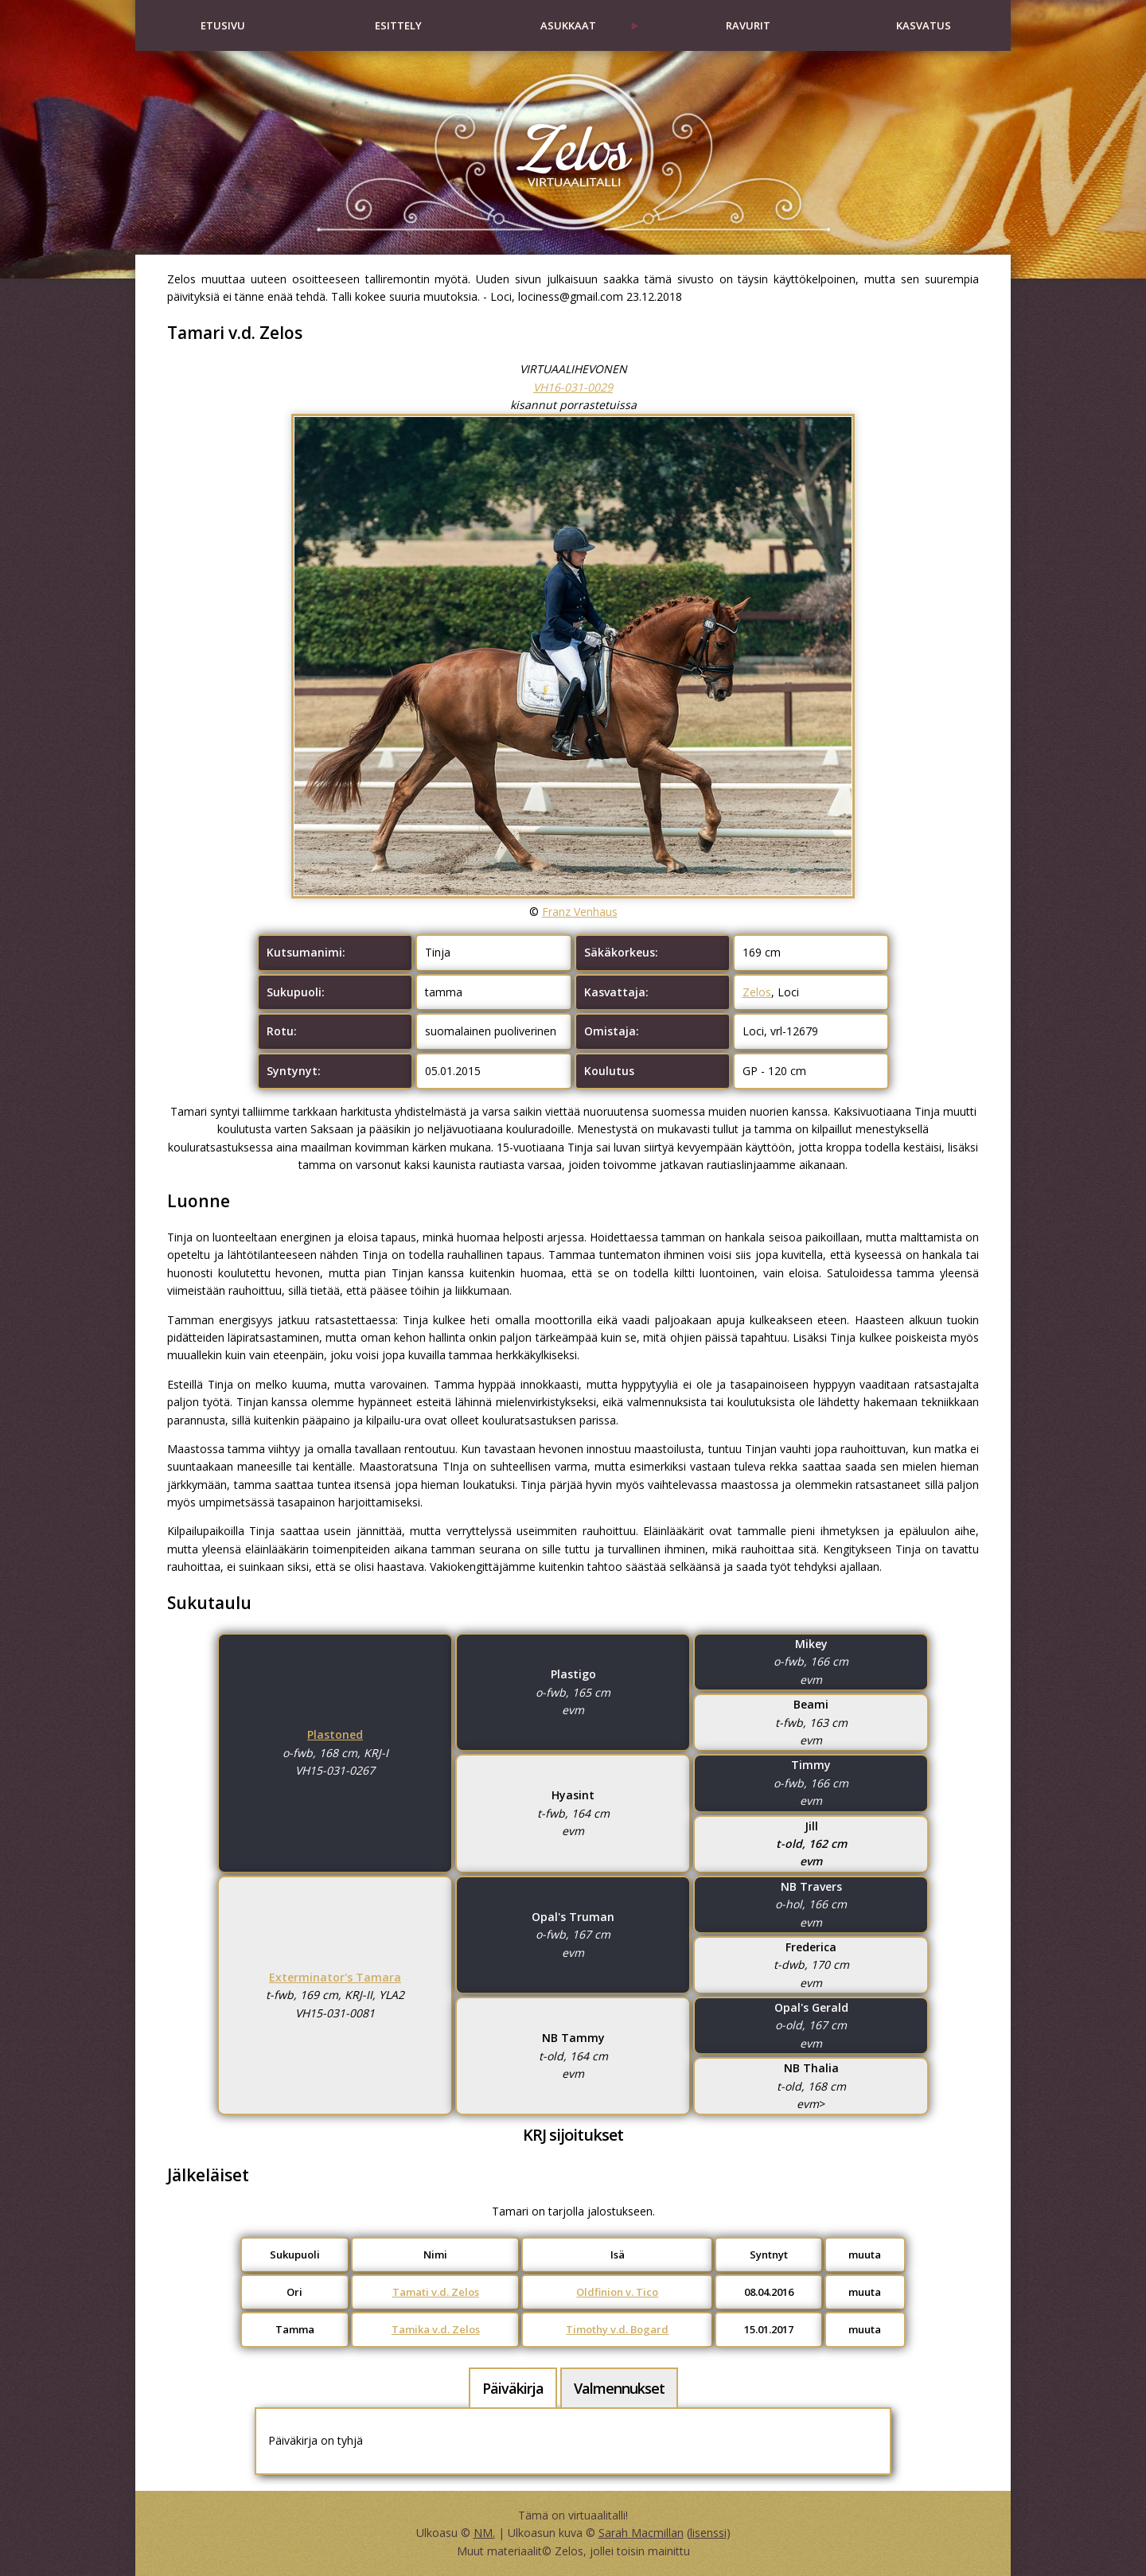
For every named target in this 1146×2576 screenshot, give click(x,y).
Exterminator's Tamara (335, 1977)
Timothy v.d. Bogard (617, 2329)
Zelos (757, 992)
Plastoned (335, 1734)
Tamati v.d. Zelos (435, 2292)
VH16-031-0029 (573, 387)
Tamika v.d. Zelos (436, 2329)
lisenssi (708, 2532)
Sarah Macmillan (641, 2532)
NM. (484, 2532)
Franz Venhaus (580, 911)
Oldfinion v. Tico (617, 2292)
